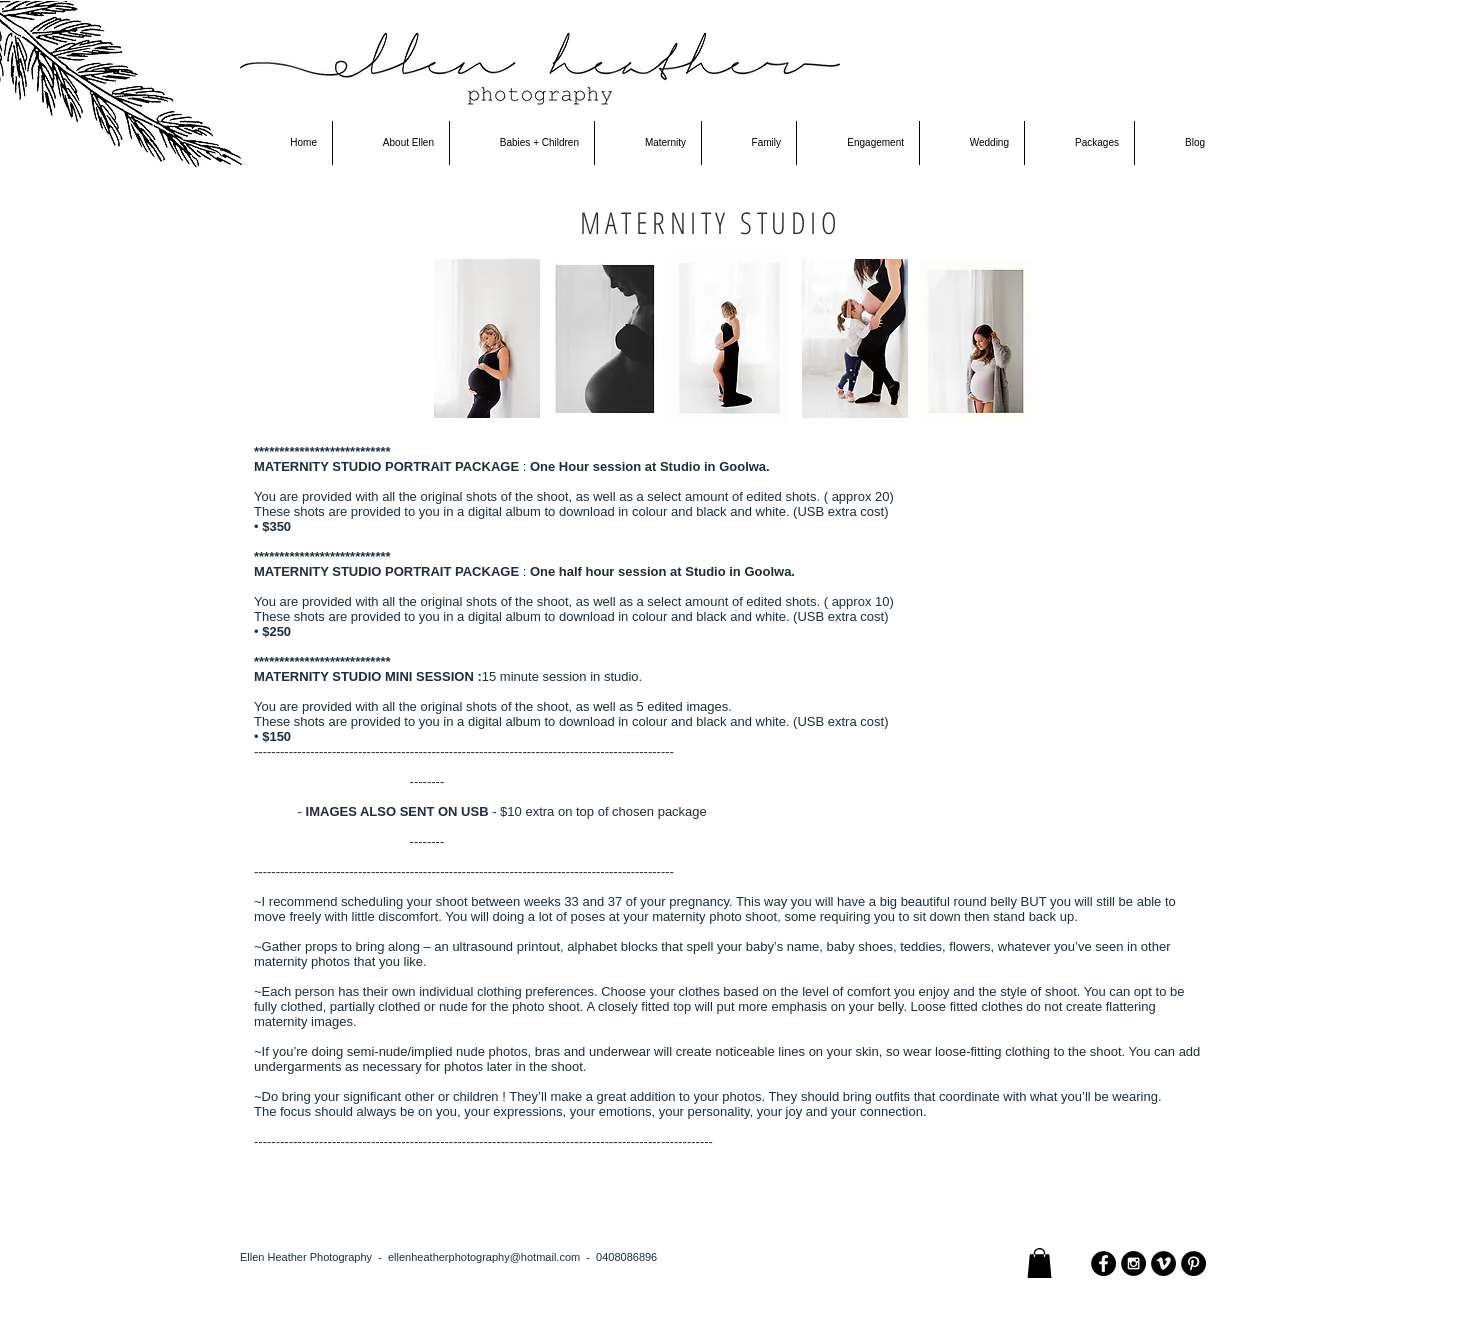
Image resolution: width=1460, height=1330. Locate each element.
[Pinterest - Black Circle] (1193, 1263)
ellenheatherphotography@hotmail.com (484, 1257)
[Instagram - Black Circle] (1133, 1263)
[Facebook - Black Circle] (1103, 1263)
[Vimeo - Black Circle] (1163, 1263)
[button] (1039, 1263)
